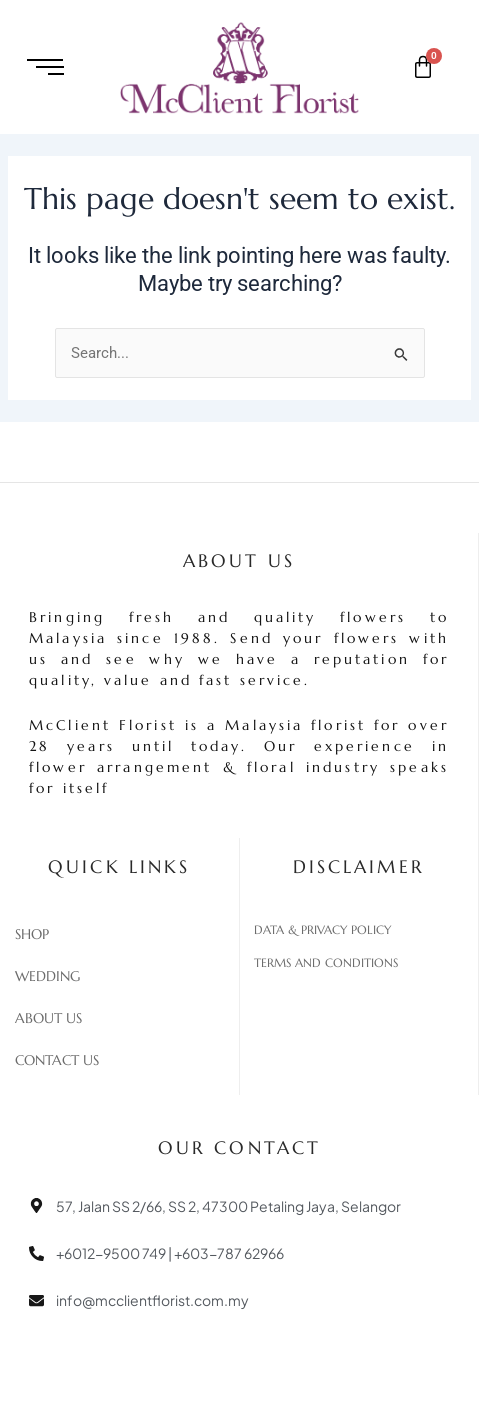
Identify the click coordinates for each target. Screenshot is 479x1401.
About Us (48, 1018)
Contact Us (57, 1060)
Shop (32, 934)
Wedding (47, 976)
